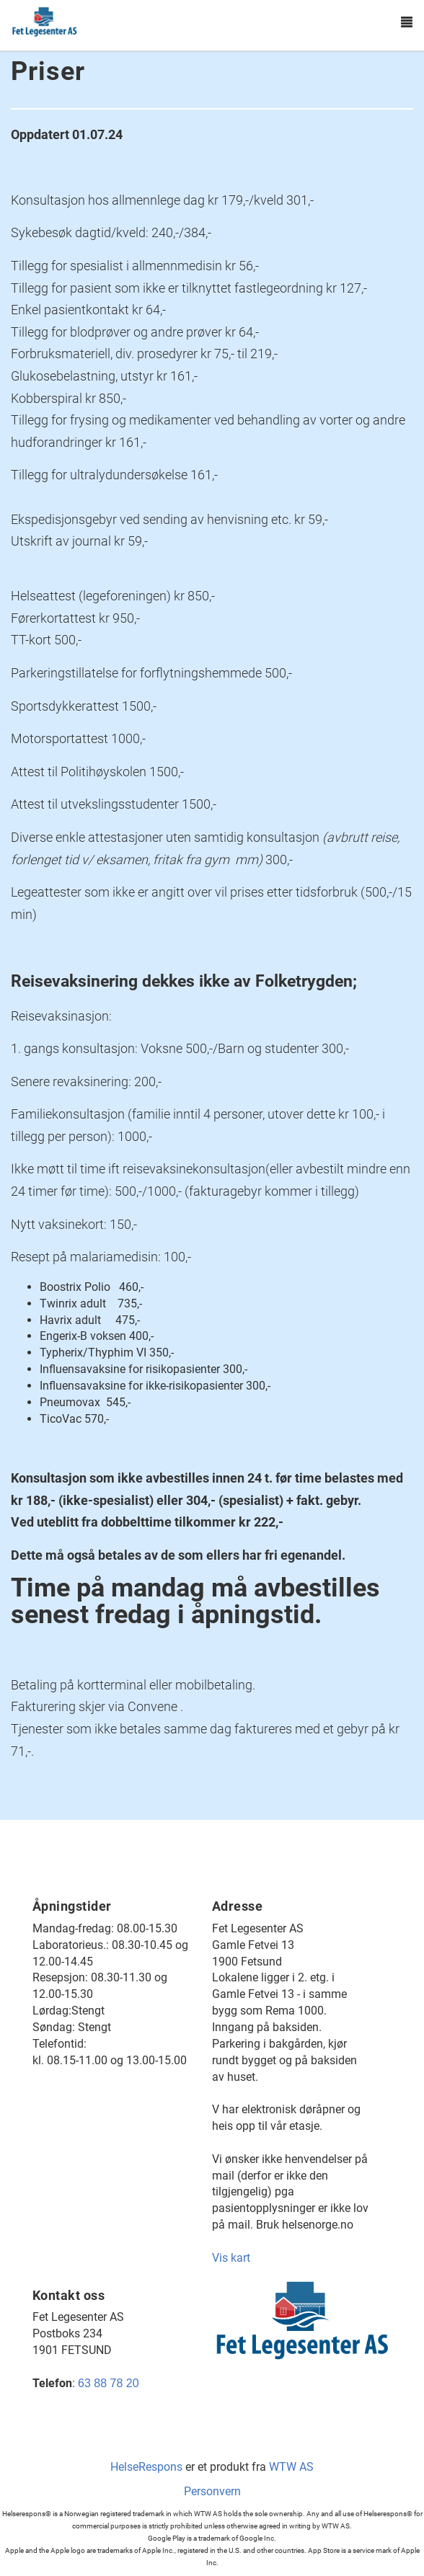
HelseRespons (146, 2467)
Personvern (212, 2491)
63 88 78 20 (108, 2383)
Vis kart (231, 2258)
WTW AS (291, 2467)
